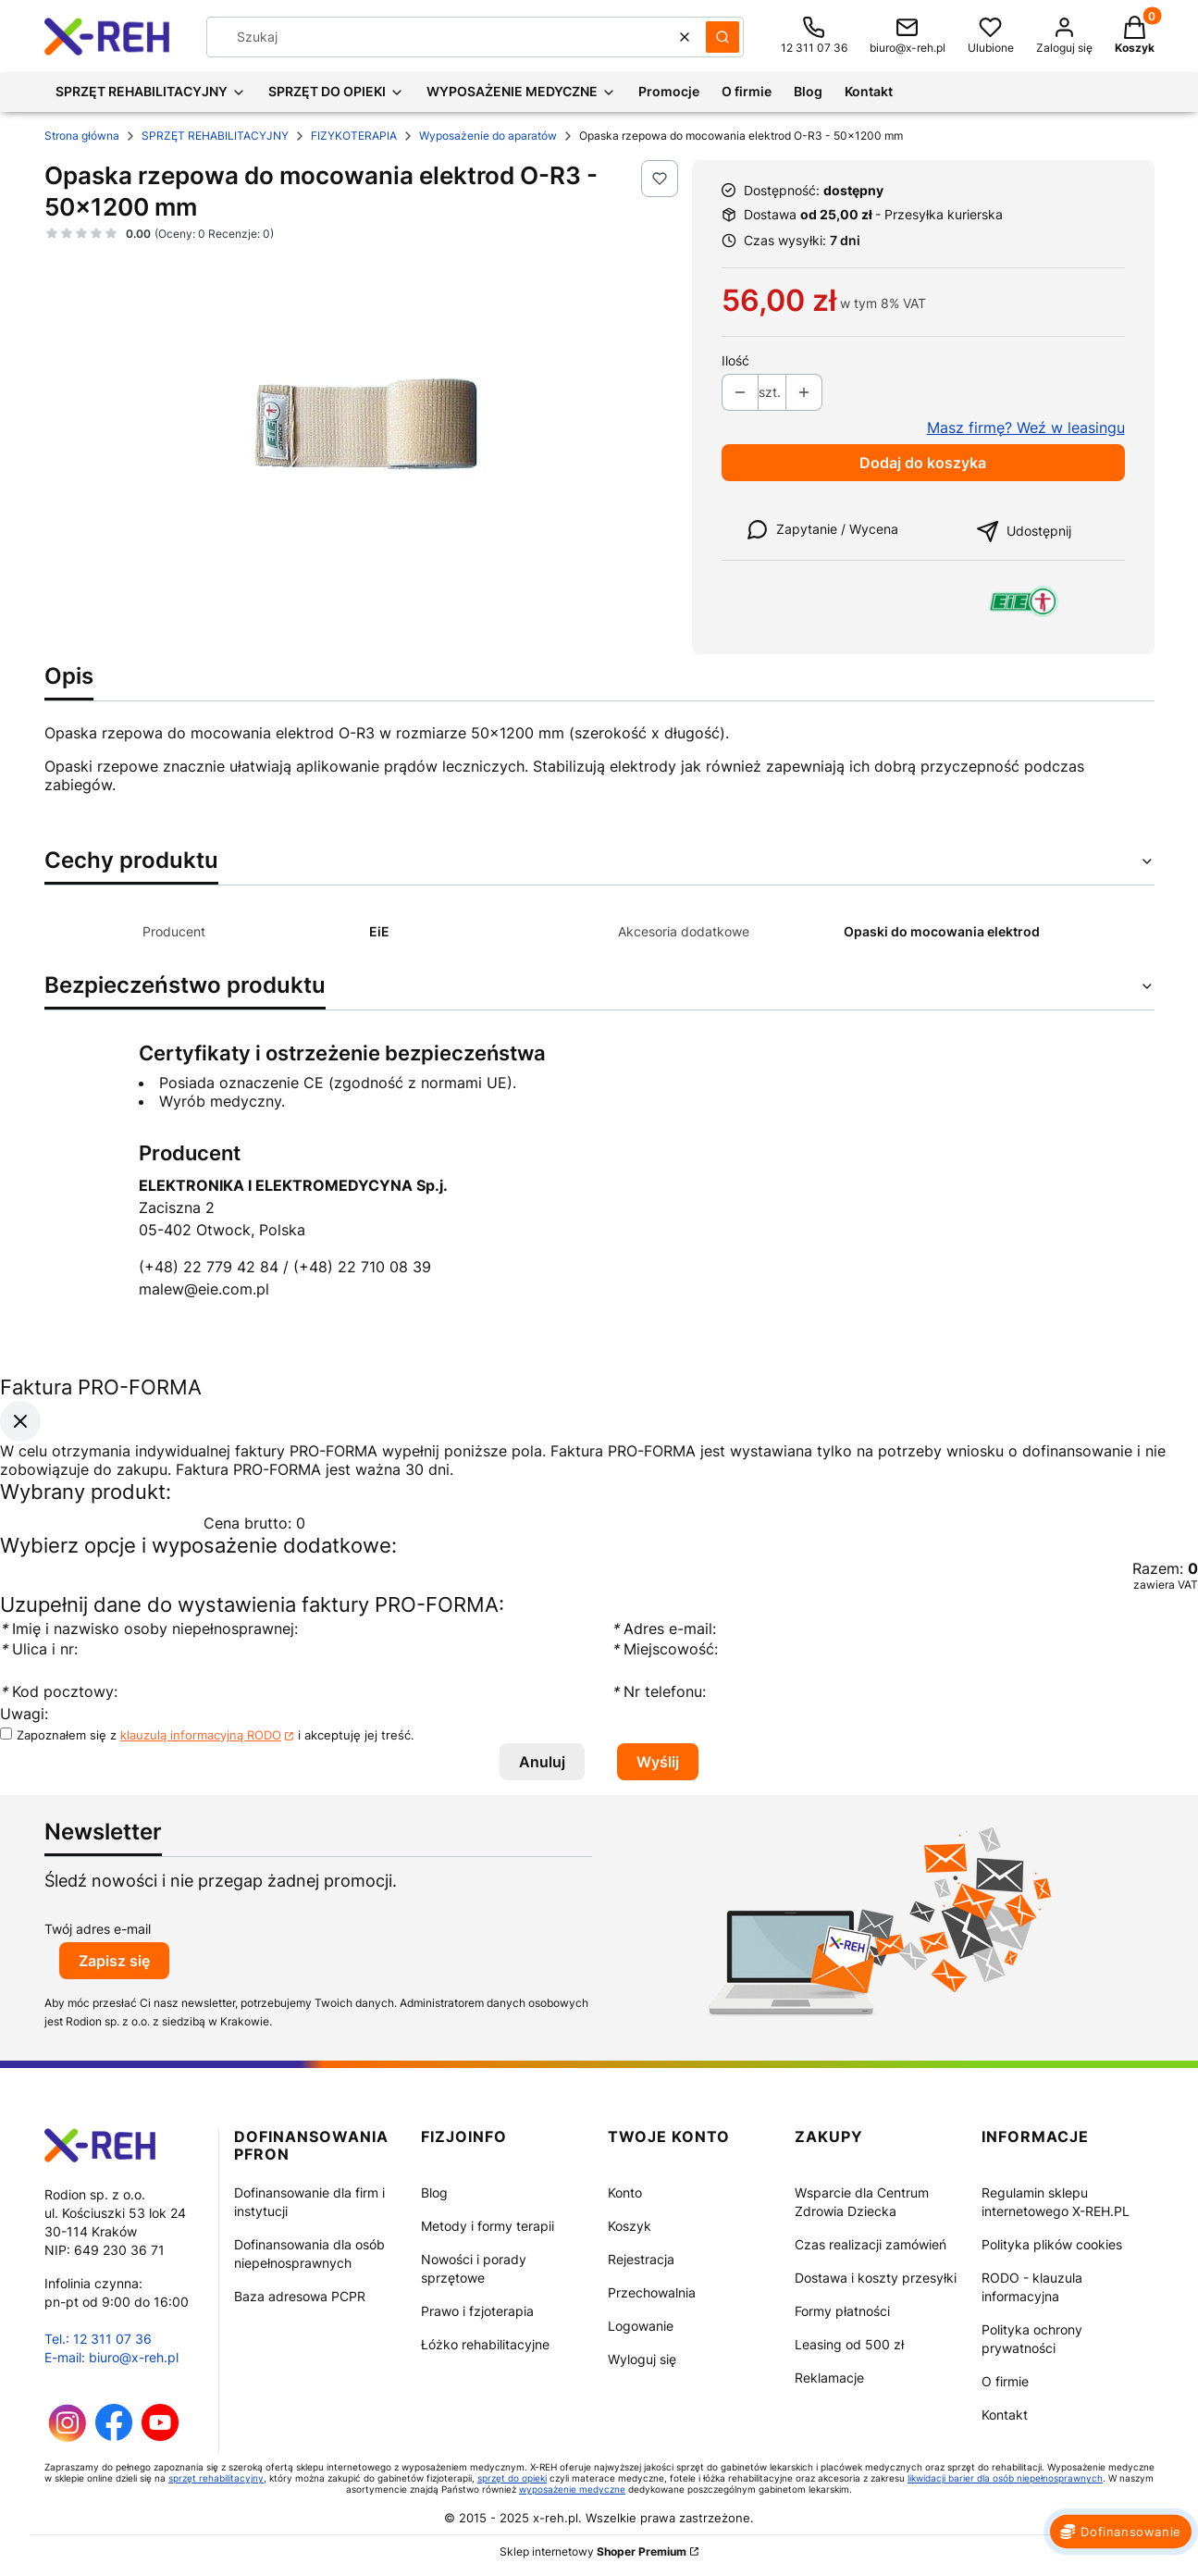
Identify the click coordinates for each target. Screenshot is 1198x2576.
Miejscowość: (664, 1649)
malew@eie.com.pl (204, 1289)
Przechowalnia (652, 2292)
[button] (722, 37)
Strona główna (81, 135)
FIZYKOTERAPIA (354, 135)
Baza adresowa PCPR (299, 2296)
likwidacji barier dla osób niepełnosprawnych (1005, 2477)
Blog (434, 2192)
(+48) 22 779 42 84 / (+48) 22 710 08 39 (285, 1266)
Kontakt (1005, 2414)
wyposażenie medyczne (572, 2489)
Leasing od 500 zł (849, 2344)
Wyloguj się (642, 2359)
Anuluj (542, 1761)
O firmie (1005, 2381)
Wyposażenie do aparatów (488, 135)
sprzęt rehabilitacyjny (216, 2477)
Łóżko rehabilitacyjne (485, 2344)
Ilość (735, 360)
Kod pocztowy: (58, 1691)
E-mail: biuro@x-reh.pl (111, 2357)
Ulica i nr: (39, 1649)
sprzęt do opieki (512, 2477)
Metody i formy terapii (487, 2226)
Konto (625, 2192)
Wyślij (657, 1761)
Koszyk (629, 2226)
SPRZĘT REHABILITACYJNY (215, 135)
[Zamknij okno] (20, 1421)
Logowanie (640, 2326)
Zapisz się (114, 1960)
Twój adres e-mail (97, 1929)
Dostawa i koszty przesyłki (876, 2277)
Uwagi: (24, 1713)
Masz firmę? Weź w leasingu (1026, 427)
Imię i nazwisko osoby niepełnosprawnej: (151, 1628)
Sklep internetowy (593, 2551)
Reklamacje (829, 2377)
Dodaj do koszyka (922, 462)
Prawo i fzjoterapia (477, 2311)
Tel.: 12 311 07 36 (98, 2339)
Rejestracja (641, 2259)
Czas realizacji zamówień (870, 2244)
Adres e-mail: (663, 1628)
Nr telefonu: (660, 1691)
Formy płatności (842, 2311)
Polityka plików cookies (1052, 2244)
